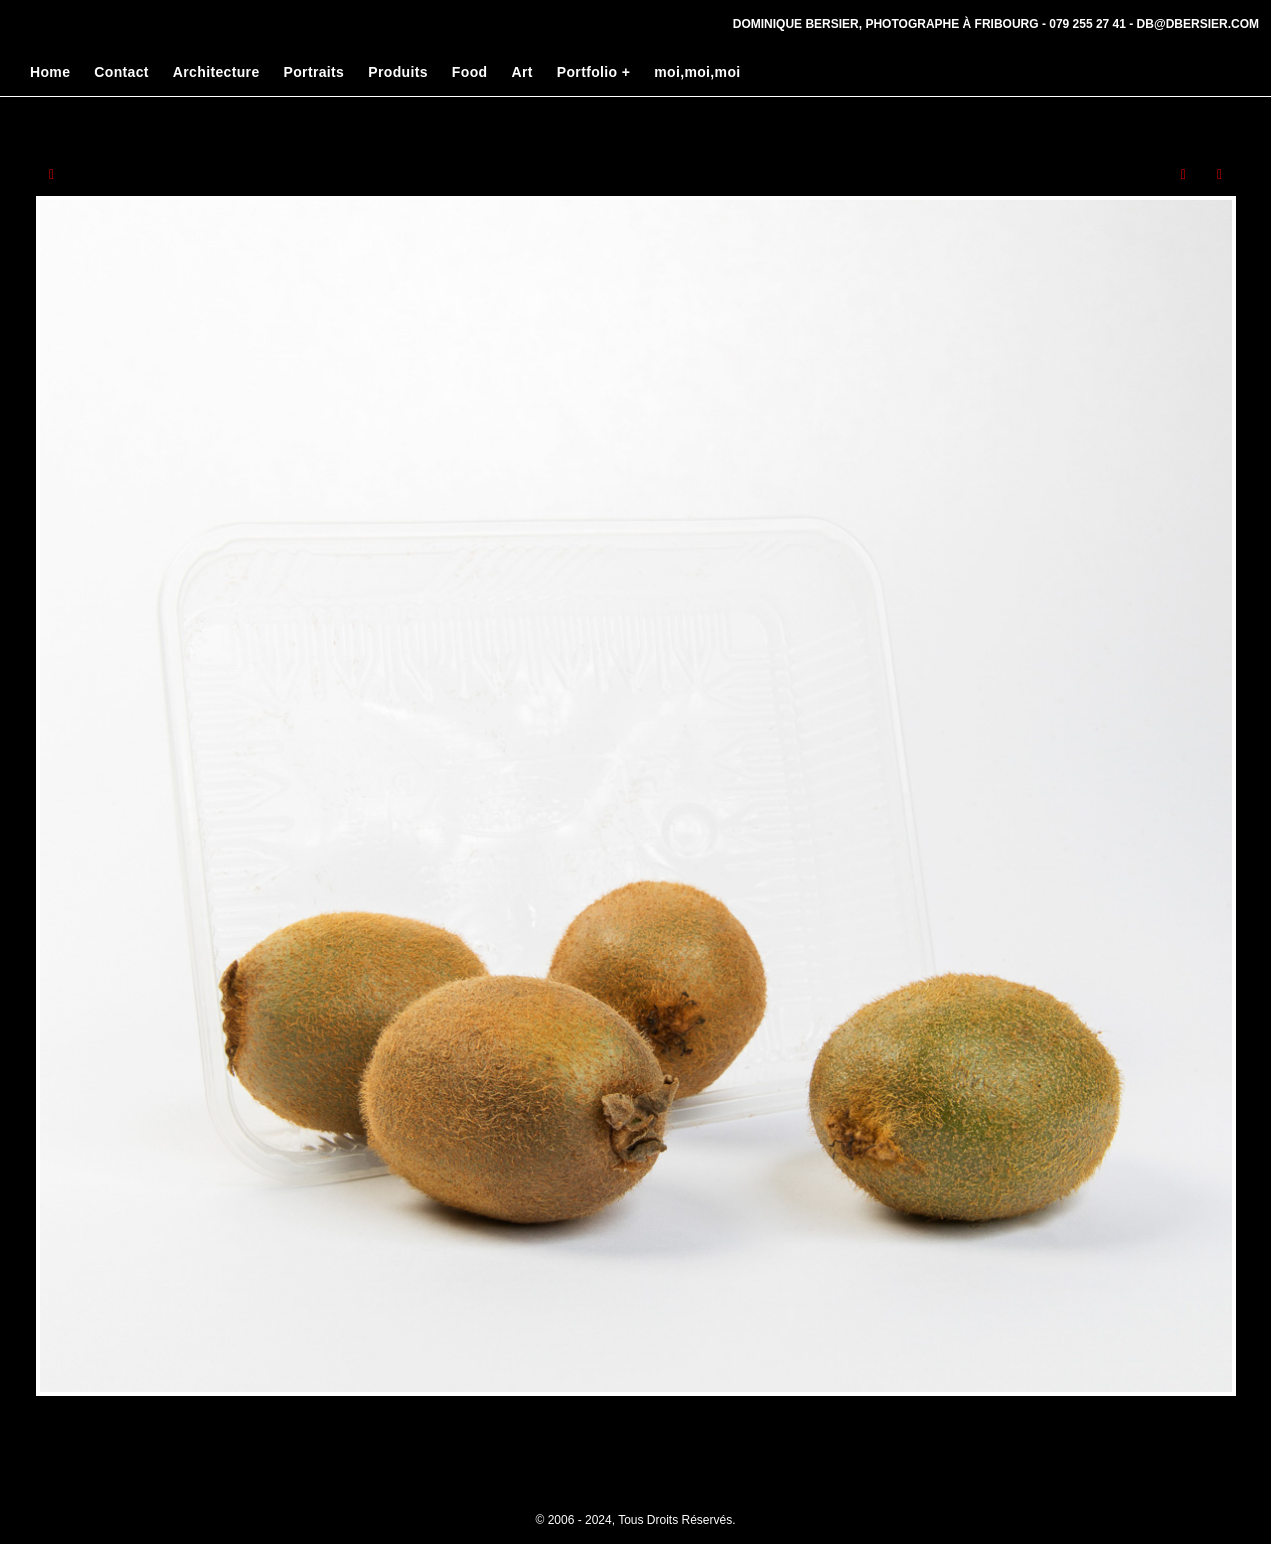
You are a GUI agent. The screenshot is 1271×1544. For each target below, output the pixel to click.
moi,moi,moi (697, 72)
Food (470, 72)
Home (50, 72)
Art (521, 72)
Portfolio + (593, 72)
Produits (398, 72)
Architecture (216, 72)
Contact (121, 72)
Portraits (314, 72)
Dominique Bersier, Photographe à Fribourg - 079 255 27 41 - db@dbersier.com (996, 24)
